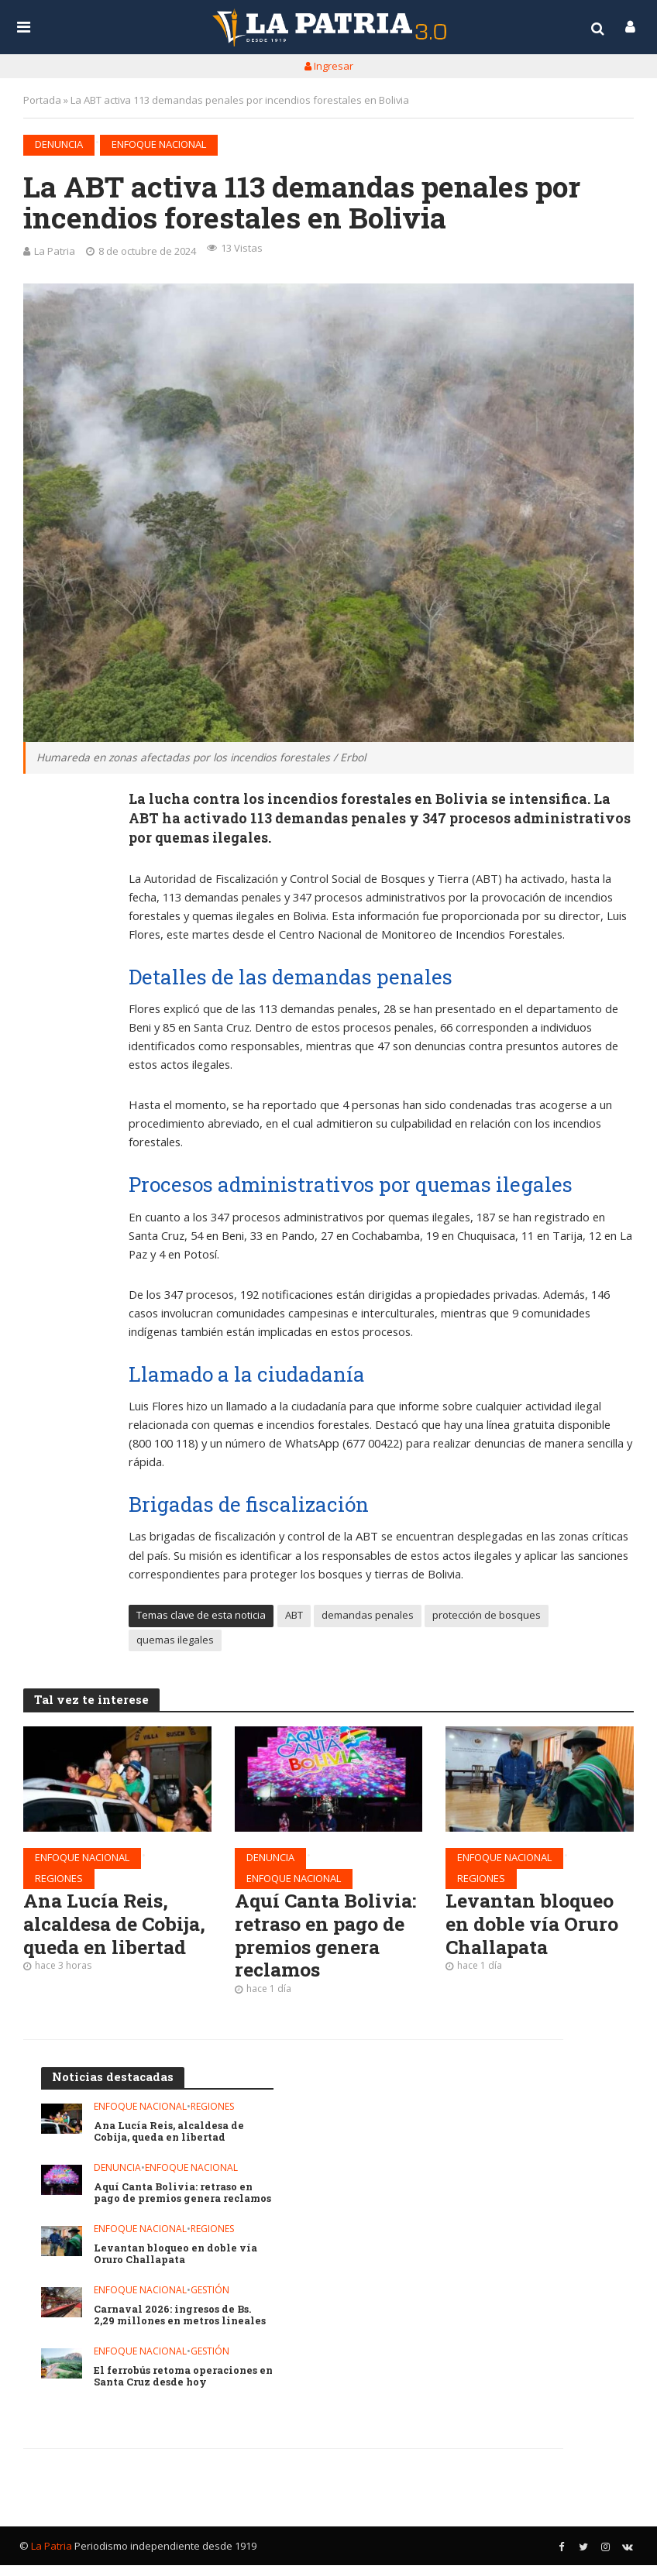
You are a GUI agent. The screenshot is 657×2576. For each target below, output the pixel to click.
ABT (294, 1616)
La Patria (54, 251)
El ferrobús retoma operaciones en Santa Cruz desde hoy (177, 2387)
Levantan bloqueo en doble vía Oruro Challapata (533, 1926)
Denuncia (59, 144)
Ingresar (328, 66)
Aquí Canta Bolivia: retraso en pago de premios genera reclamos (328, 1938)
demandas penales (368, 1616)
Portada (42, 100)
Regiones (59, 1879)
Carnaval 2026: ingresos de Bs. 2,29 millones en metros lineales (182, 2326)
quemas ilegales (175, 1640)
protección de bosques (486, 1616)
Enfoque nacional (159, 144)
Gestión (210, 2301)
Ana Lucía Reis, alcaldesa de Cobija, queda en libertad (102, 1938)
